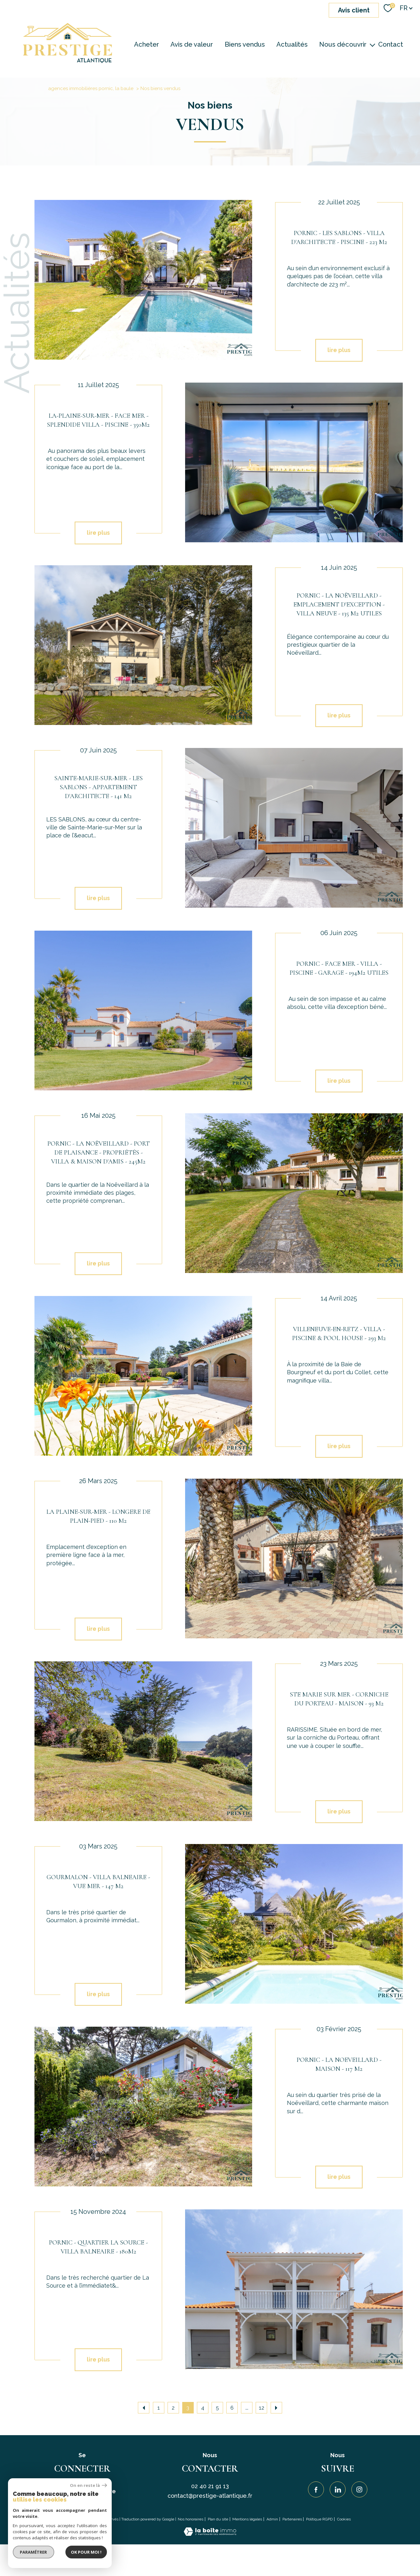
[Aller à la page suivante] (276, 2407)
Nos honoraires (190, 2519)
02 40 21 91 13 (210, 2486)
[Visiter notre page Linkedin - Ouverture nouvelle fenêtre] (338, 2489)
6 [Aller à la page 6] (232, 2408)
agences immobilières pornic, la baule (90, 88)
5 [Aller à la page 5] (217, 2408)
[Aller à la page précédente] (143, 2407)
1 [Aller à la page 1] (158, 2408)
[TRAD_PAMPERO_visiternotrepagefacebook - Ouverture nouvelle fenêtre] (316, 2489)
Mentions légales (247, 2519)
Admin (272, 2519)
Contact (390, 44)
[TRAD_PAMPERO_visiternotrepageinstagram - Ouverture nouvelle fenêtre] (359, 2489)
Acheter (146, 44)
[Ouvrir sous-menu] (373, 44)
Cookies (344, 2519)
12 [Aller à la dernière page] (261, 2408)
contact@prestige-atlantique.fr (210, 2495)
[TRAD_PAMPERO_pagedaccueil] (67, 61)
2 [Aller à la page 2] (173, 2408)
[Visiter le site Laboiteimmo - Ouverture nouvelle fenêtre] (210, 2533)
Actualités (292, 44)
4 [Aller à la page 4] (202, 2408)
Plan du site (218, 2519)
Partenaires (292, 2519)
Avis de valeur (191, 44)
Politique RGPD (319, 2519)
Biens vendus (245, 44)
